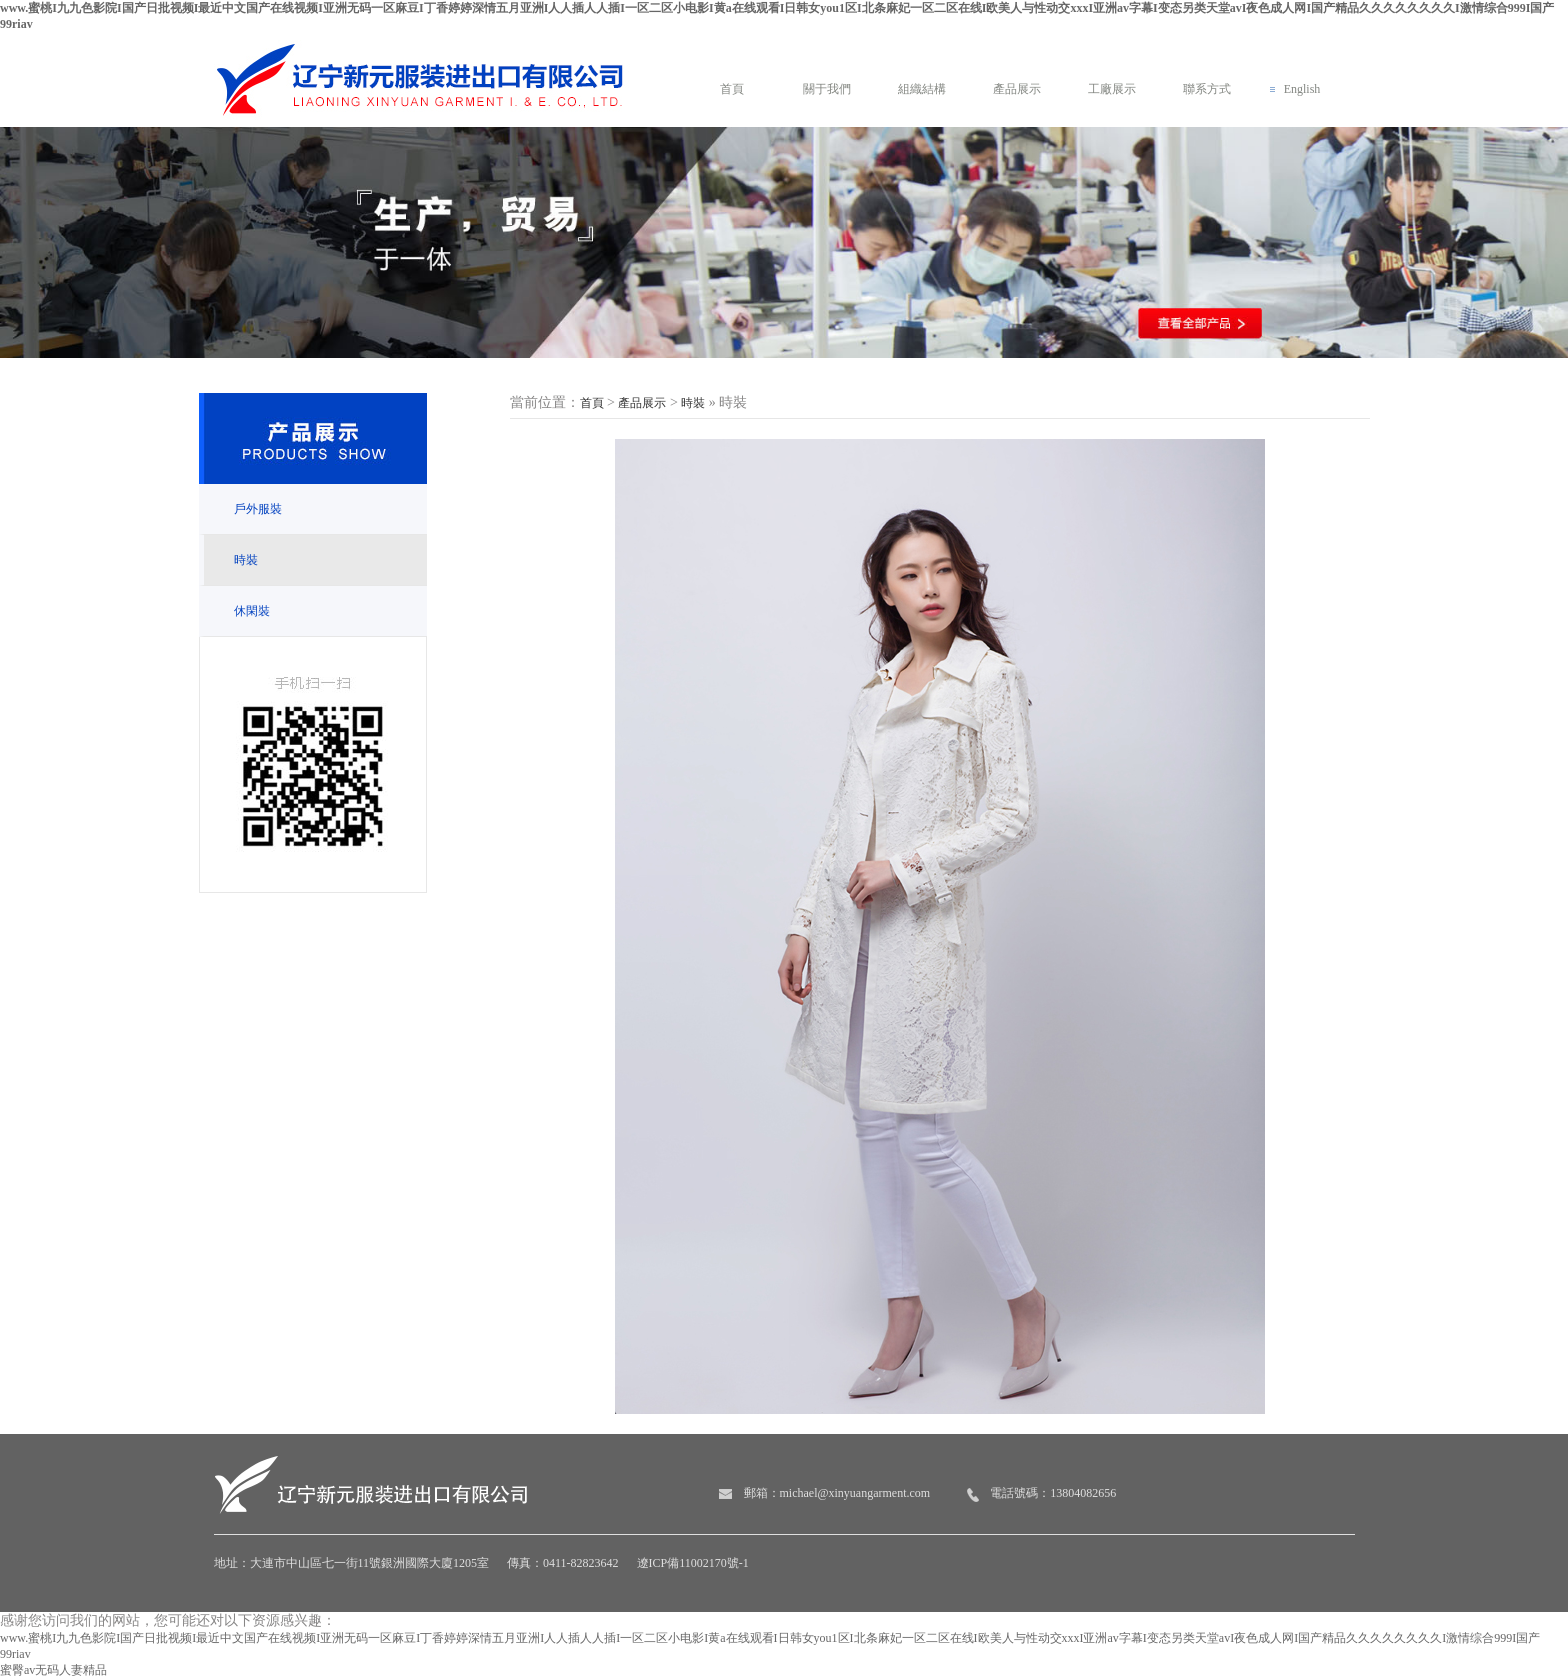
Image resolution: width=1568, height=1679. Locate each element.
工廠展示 (1112, 89)
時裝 (246, 560)
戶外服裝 (258, 509)
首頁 (732, 89)
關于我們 (827, 89)
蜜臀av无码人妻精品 (53, 1670)
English (1302, 89)
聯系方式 (1207, 89)
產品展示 (1017, 89)
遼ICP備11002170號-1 (693, 1563)
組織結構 (922, 89)
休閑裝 (252, 611)
